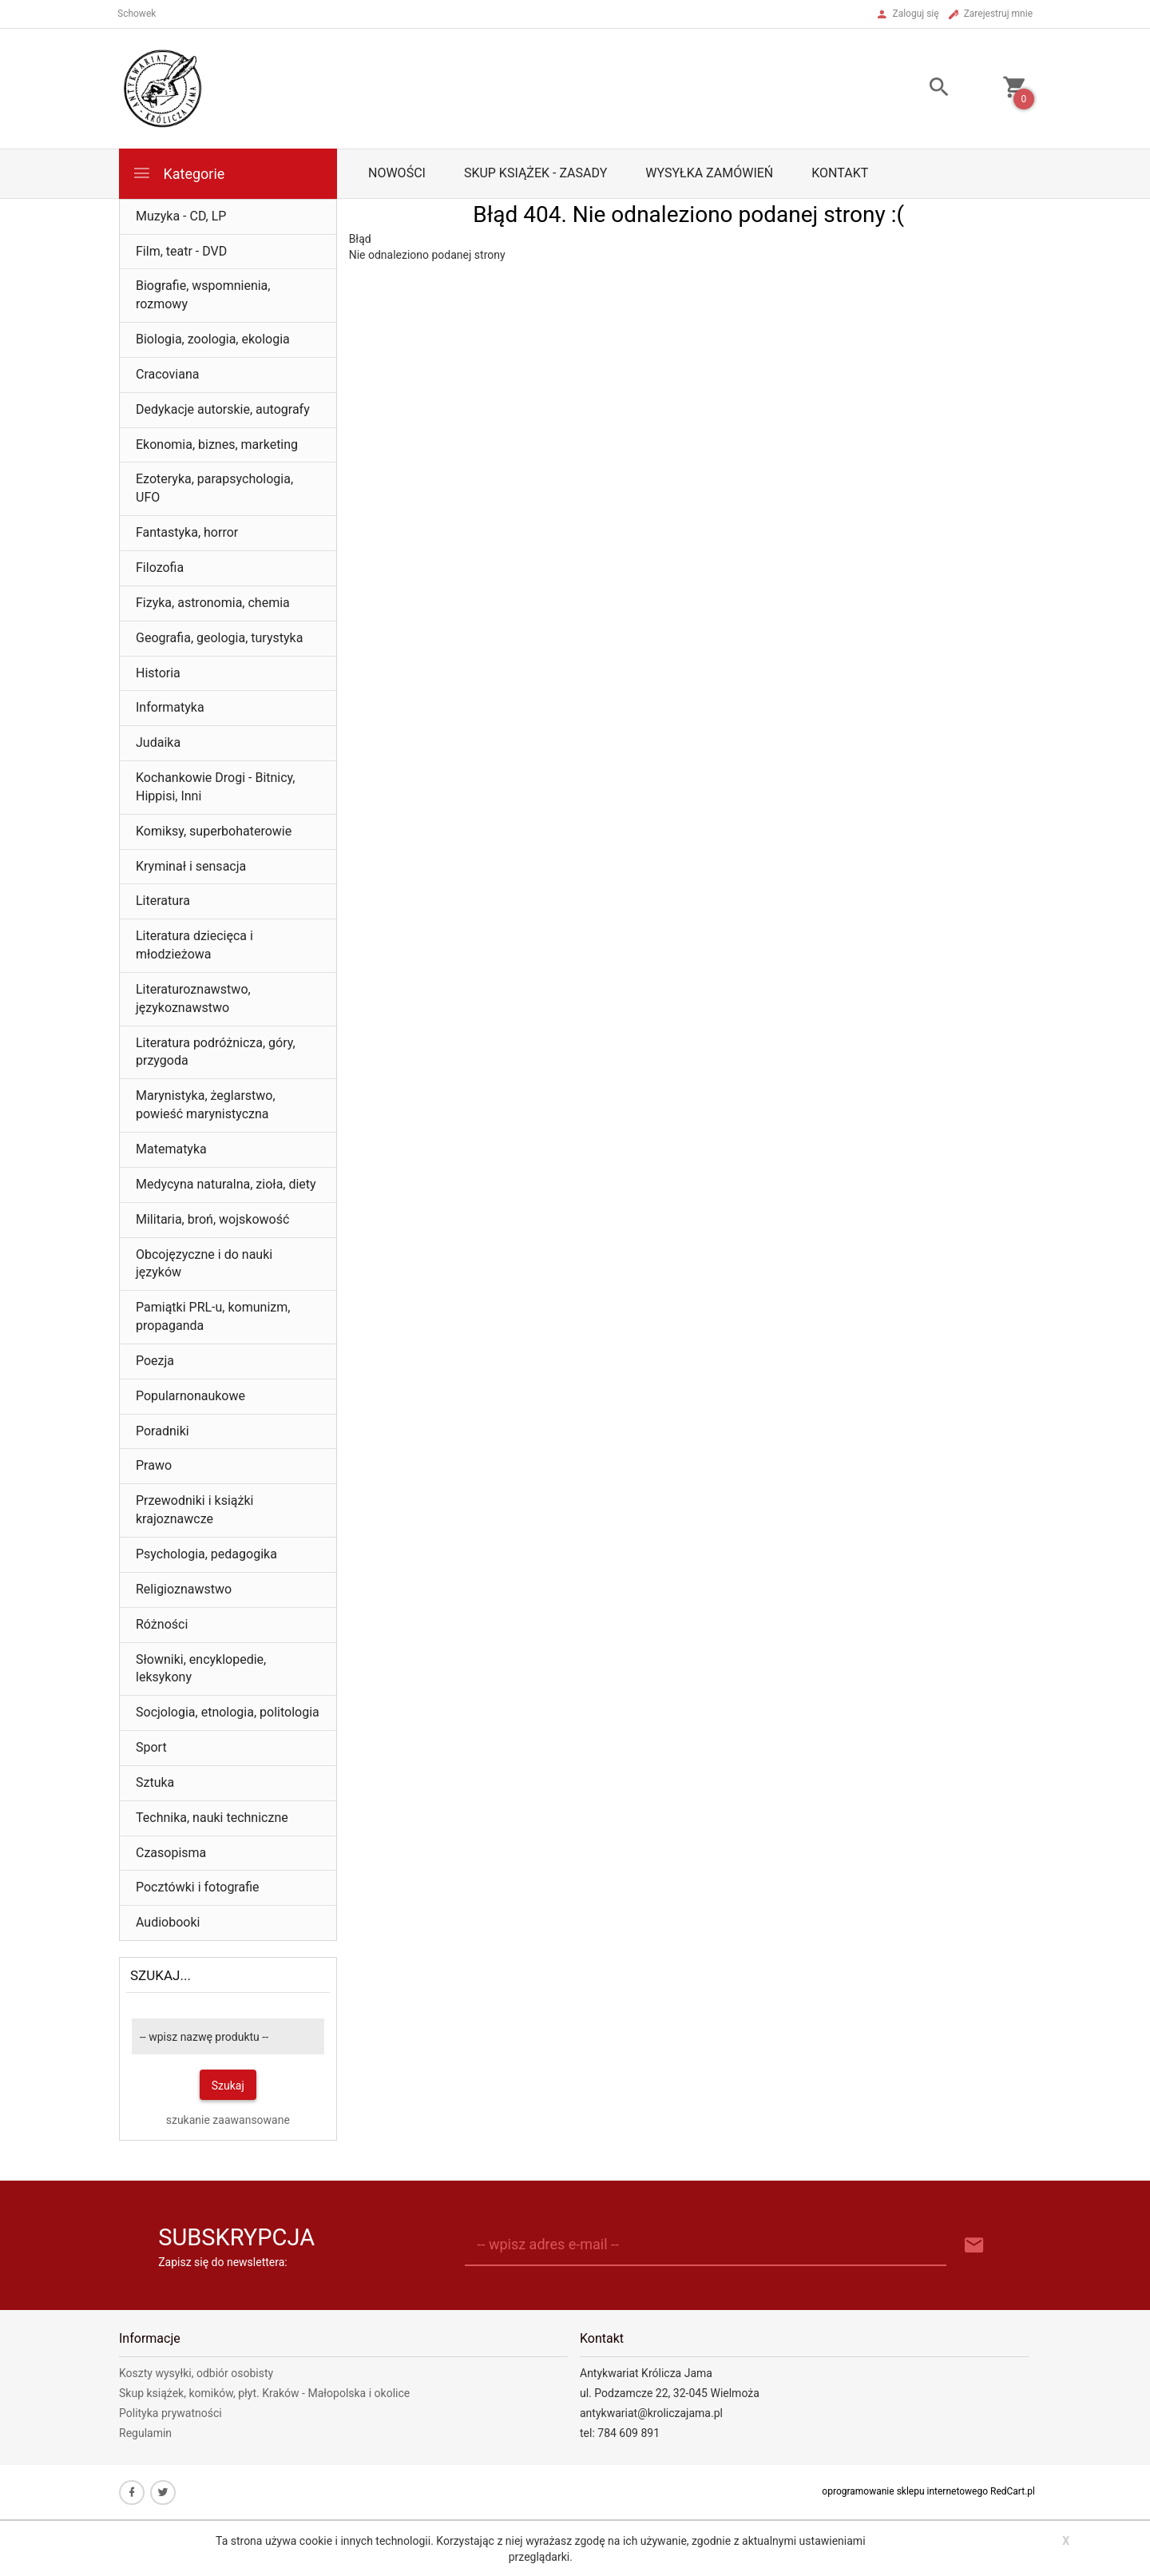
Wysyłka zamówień (709, 173)
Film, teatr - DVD (181, 251)
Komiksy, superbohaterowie (213, 831)
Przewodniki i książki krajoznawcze (194, 1509)
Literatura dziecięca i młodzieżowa (194, 945)
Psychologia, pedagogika (206, 1554)
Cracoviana (168, 374)
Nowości (397, 173)
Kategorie (178, 173)
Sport (151, 1747)
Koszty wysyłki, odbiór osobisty (196, 2373)
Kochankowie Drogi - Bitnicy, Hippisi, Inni (215, 787)
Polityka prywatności (170, 2413)
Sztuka (155, 1782)
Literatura (163, 900)
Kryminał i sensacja (191, 866)
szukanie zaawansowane (228, 2120)
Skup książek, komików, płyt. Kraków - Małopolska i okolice (264, 2393)
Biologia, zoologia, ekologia (213, 339)
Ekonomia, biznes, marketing (217, 444)
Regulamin (145, 2433)
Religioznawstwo (184, 1589)
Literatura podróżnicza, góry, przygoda (215, 1052)
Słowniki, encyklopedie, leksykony (201, 1668)
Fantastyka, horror (187, 532)
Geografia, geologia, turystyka (219, 637)
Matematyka (171, 1149)
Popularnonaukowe (190, 1395)
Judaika (158, 742)
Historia (158, 673)
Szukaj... (160, 1975)
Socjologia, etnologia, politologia (227, 1712)
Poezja (155, 1360)
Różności (162, 1624)
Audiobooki (168, 1922)
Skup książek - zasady (535, 173)
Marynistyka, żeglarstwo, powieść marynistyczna (206, 1104)
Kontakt (839, 173)
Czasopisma (171, 1852)
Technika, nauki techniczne (212, 1817)
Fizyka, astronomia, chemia (213, 602)
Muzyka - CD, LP (181, 216)
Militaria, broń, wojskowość (212, 1219)
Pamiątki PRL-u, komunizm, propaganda (213, 1316)
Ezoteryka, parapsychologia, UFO (214, 488)
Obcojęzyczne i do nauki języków (204, 1263)
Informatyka (170, 707)
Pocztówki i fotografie (198, 1887)
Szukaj (228, 2085)
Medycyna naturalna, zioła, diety (226, 1184)
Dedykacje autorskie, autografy (223, 409)
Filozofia (160, 567)
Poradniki (162, 1431)
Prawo (154, 1465)
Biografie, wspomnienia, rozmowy (203, 295)
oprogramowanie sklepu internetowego (905, 2491)
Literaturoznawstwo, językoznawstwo (193, 998)
